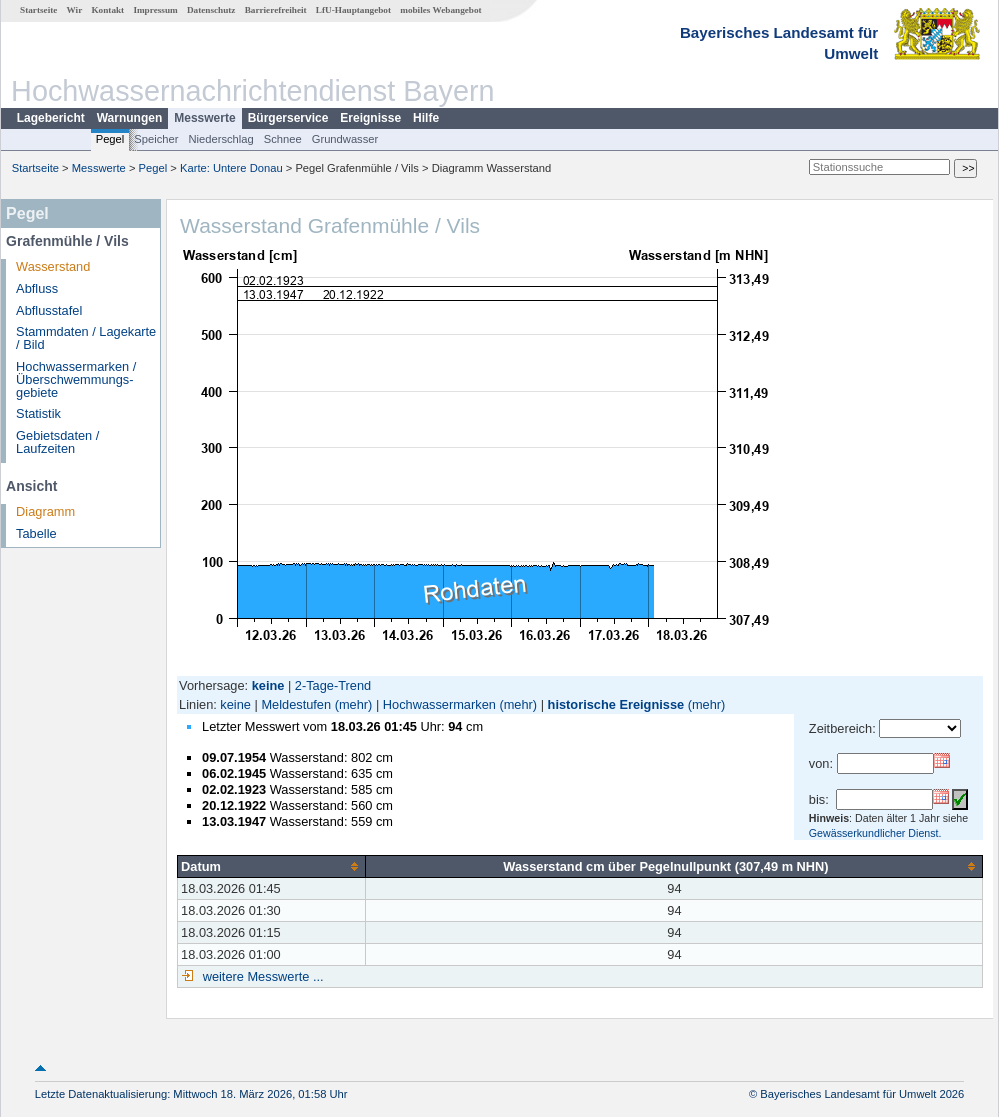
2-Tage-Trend (333, 685)
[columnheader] (272, 866)
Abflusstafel (49, 310)
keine (235, 704)
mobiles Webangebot (440, 10)
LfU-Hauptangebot (353, 10)
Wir (75, 10)
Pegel (110, 139)
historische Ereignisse (616, 704)
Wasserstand (53, 266)
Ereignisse (370, 118)
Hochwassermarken (439, 704)
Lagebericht (51, 118)
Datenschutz (211, 10)
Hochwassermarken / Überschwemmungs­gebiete (76, 379)
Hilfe (426, 118)
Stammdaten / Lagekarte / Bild (86, 338)
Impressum (155, 10)
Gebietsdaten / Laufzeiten (57, 442)
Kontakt (107, 10)
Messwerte (204, 118)
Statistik (38, 413)
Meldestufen (296, 704)
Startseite (38, 10)
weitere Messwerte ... (261, 976)
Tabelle (36, 533)
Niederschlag (220, 139)
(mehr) (354, 704)
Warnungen (130, 118)
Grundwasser (345, 139)
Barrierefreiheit (276, 10)
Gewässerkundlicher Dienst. (875, 833)
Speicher (156, 139)
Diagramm (45, 511)
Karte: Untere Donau (231, 168)
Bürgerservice (288, 118)
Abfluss (37, 288)
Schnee (283, 139)
